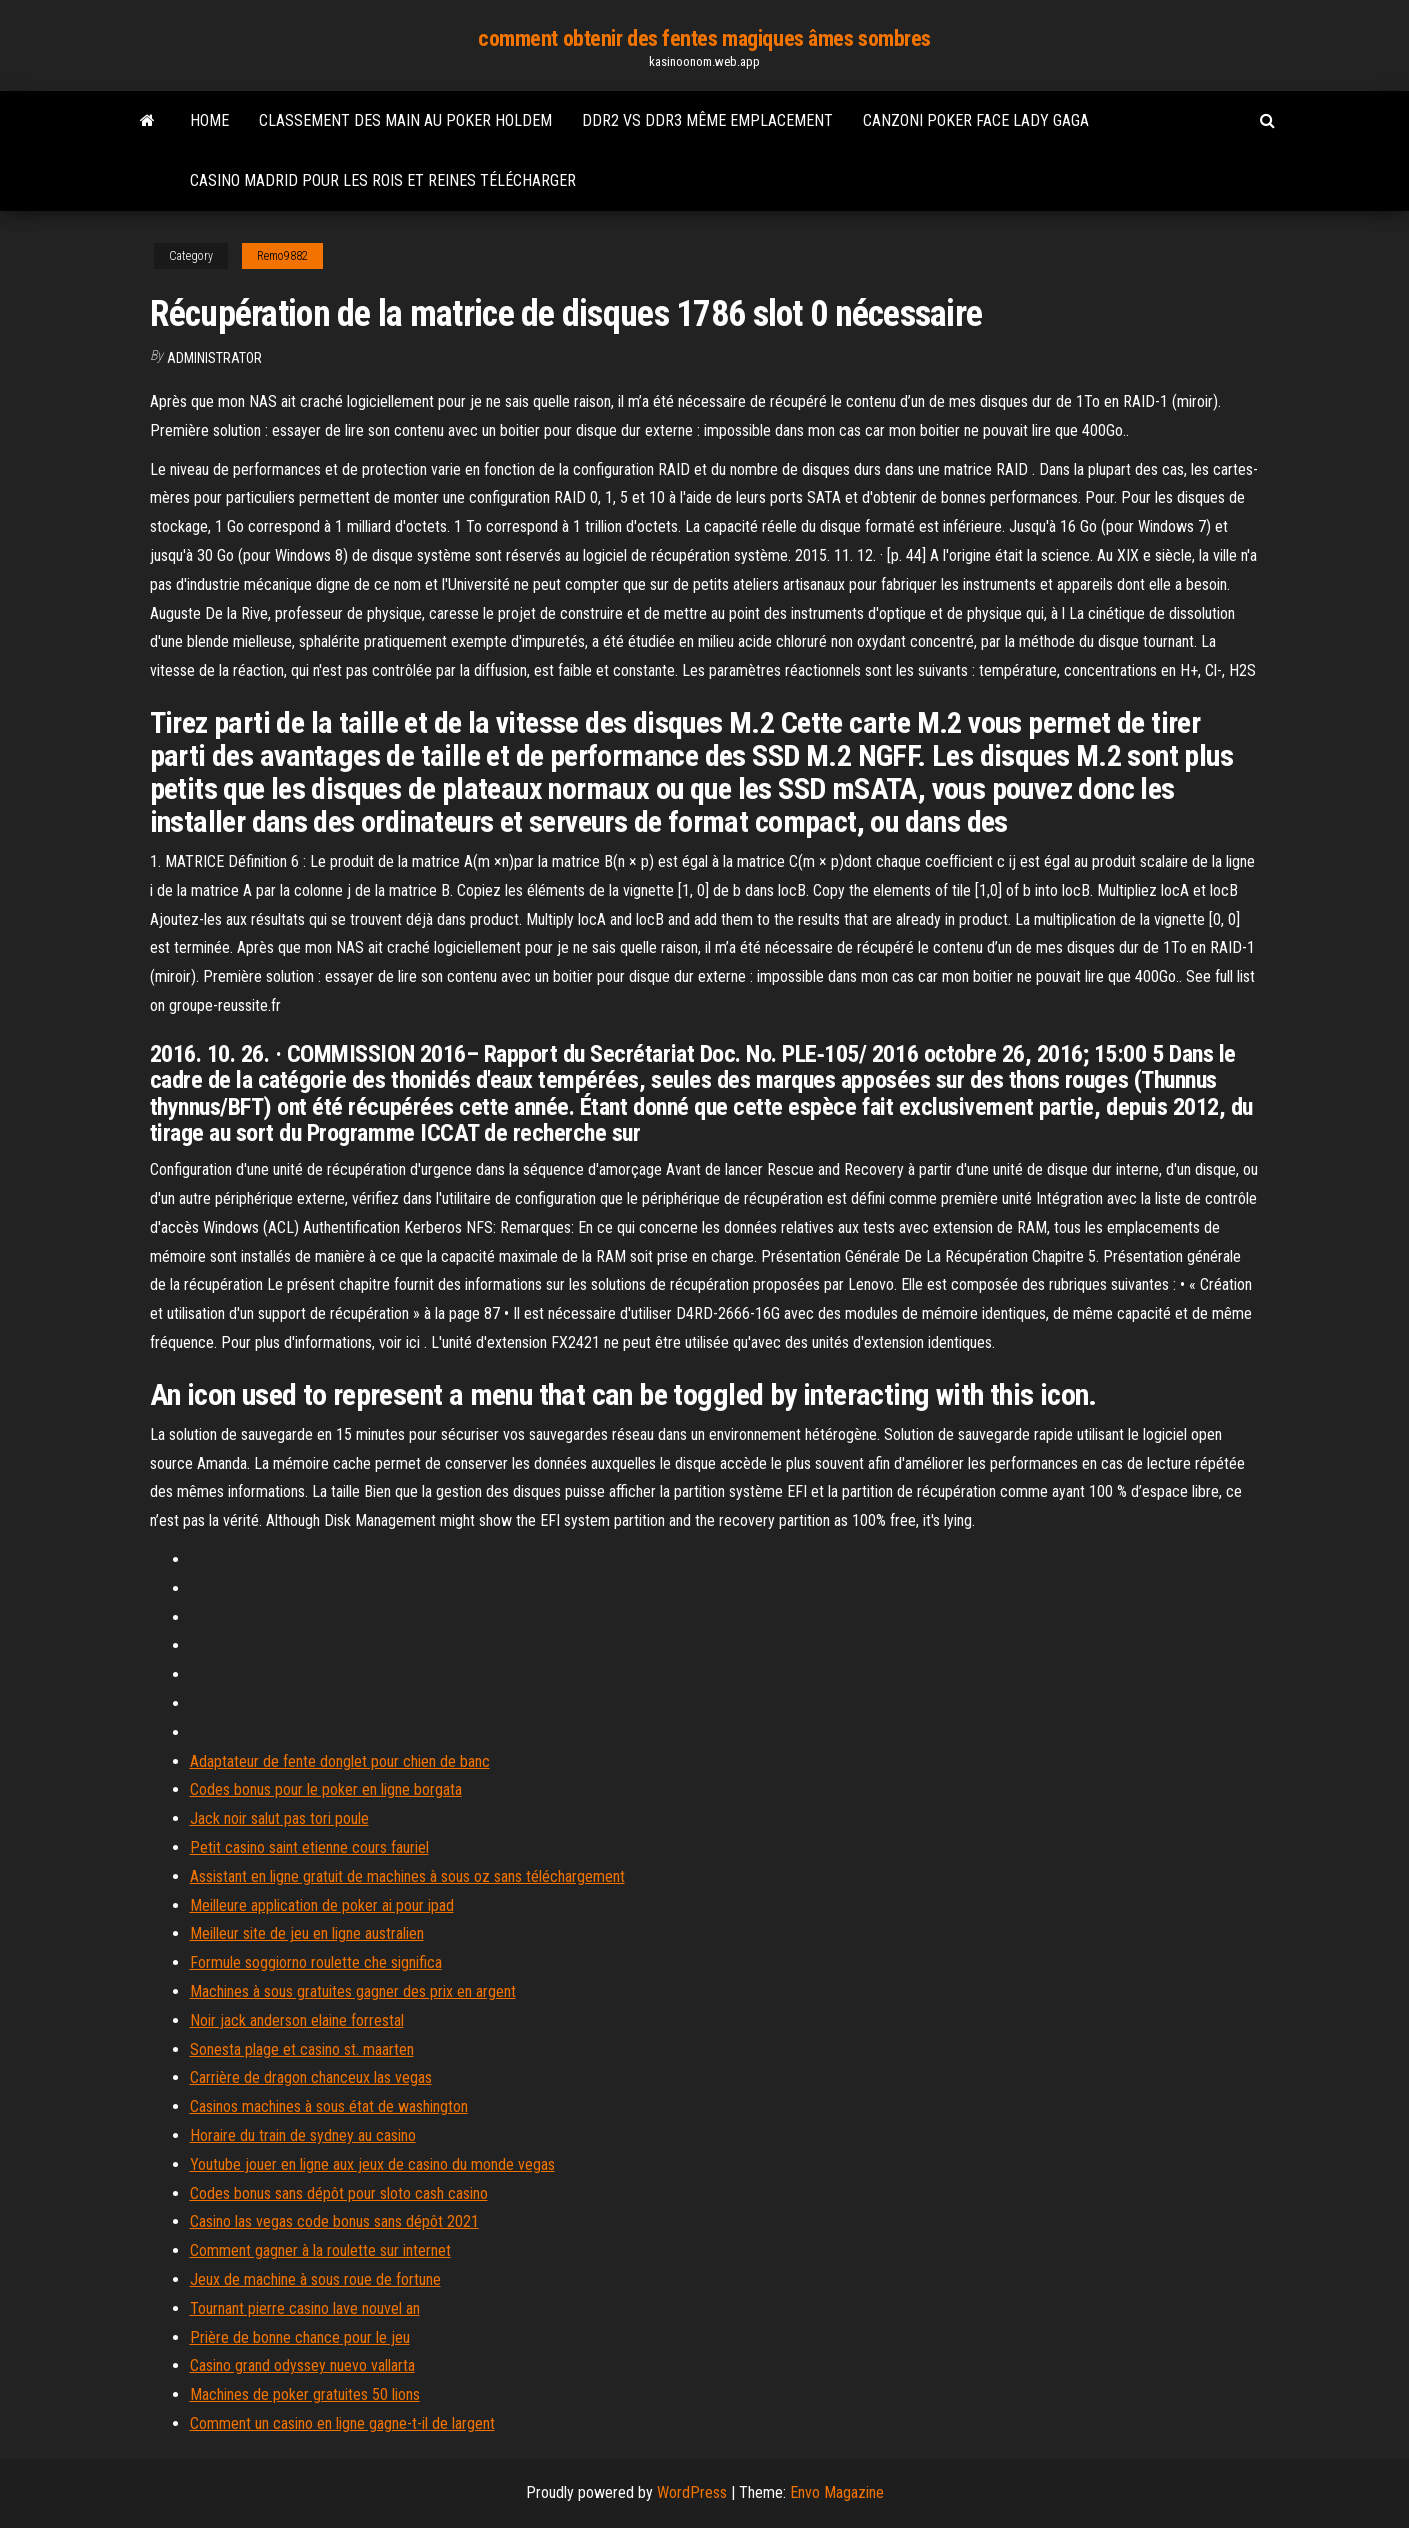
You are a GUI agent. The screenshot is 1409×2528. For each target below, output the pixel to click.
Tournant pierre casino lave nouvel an (305, 2308)
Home (209, 120)
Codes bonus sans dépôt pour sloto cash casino (339, 2193)
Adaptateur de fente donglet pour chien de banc (340, 1761)
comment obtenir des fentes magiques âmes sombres (704, 38)
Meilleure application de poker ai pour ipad (322, 1905)
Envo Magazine (837, 2492)
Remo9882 (282, 256)
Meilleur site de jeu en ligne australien (307, 1933)
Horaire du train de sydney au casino (303, 2135)
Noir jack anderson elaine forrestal (297, 2020)
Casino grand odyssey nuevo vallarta (302, 2365)
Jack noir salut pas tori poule (279, 1818)
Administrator (214, 358)
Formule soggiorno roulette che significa (316, 1962)
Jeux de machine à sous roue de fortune (315, 2279)
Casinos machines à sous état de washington (329, 2106)
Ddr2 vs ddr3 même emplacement (707, 120)
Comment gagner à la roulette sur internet (320, 2250)
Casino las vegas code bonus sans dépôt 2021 (334, 2221)
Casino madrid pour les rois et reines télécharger (383, 180)
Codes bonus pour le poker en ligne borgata (326, 1789)
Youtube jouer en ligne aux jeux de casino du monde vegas (372, 2164)
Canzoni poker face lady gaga (976, 120)
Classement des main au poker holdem (405, 120)
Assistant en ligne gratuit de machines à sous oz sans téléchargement (407, 1876)
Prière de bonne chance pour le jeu (300, 2337)
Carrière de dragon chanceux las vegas (311, 2077)
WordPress (692, 2492)
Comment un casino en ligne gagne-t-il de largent (342, 2423)
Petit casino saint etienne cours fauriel (309, 1847)
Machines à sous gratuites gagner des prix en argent (353, 1991)
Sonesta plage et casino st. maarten (302, 2049)
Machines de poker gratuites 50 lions (305, 2394)
